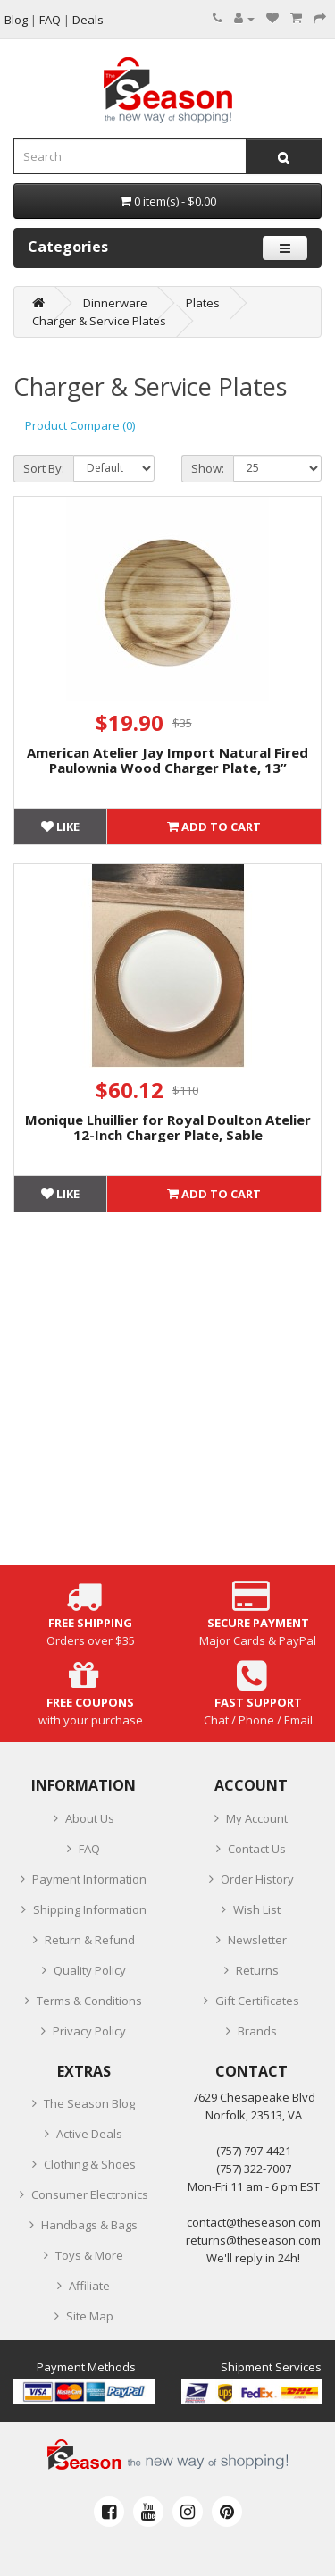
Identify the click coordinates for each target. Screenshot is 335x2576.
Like (60, 826)
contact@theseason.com (254, 2222)
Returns (257, 1970)
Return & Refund (90, 1940)
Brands (257, 2031)
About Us (89, 1818)
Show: (207, 468)
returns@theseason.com (253, 2240)
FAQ (89, 1849)
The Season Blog (89, 2103)
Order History (257, 1879)
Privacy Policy (89, 2031)
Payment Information (89, 1879)
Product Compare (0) (80, 425)
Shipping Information (90, 1909)
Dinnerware (115, 303)
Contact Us (257, 1849)
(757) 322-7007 (253, 2169)
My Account (257, 1818)
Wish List (257, 1909)
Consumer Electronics (89, 2194)
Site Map (89, 2316)
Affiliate (89, 2286)
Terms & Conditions (89, 2001)
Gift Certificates (257, 2001)
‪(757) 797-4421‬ (253, 2151)
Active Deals (89, 2134)
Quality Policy (90, 1970)
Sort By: (43, 468)
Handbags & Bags (89, 2225)
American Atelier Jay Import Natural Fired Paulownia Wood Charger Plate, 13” (167, 759)
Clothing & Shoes (90, 2164)
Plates (203, 303)
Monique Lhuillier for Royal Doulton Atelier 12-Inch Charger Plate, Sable (168, 1127)
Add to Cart (214, 826)
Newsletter (257, 1940)
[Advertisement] (167, 1397)
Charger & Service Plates (99, 321)
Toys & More (89, 2255)
